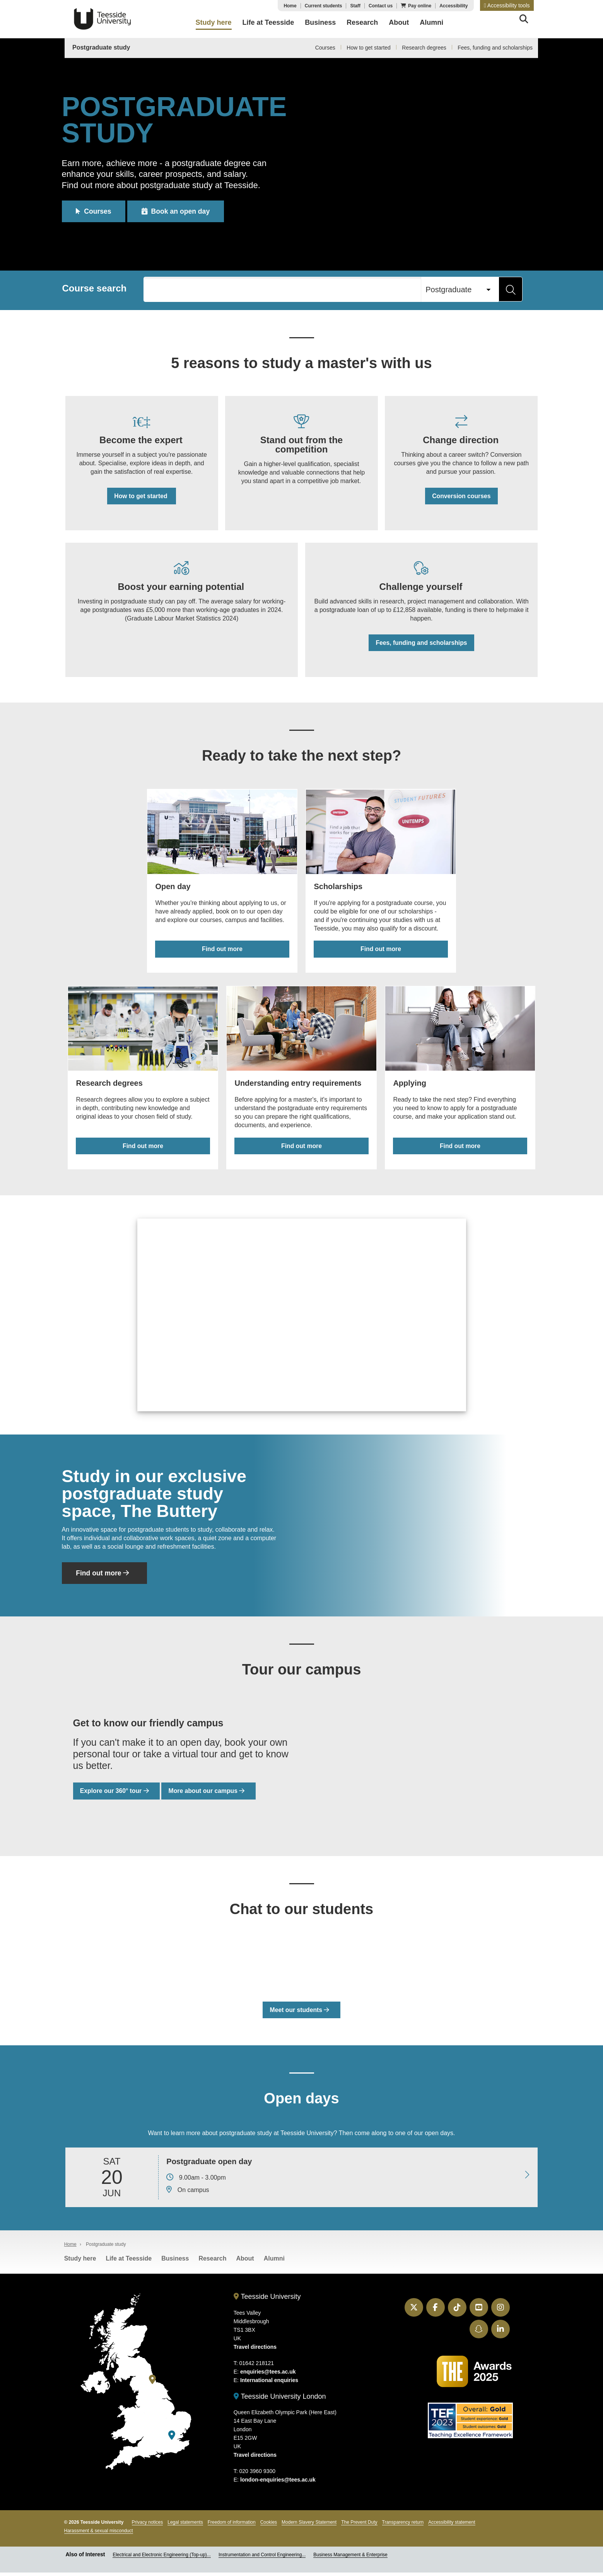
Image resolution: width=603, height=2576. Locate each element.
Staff (355, 6)
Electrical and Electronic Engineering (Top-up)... (161, 2558)
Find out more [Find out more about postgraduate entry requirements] (301, 1149)
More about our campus (208, 1795)
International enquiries (269, 2384)
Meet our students (299, 2013)
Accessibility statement (451, 2525)
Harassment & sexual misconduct (98, 2534)
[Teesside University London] (171, 2439)
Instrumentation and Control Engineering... (262, 2558)
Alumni (274, 2262)
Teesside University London (280, 2400)
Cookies (268, 2525)
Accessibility (453, 6)
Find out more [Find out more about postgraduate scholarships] (381, 953)
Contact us (381, 6)
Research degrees (424, 48)
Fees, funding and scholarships (495, 48)
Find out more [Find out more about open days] (222, 953)
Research (212, 2262)
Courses (325, 48)
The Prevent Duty (359, 2525)
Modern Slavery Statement (309, 2525)
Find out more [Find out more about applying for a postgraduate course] (461, 1149)
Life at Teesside (129, 2262)
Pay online (419, 6)
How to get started (369, 48)
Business (175, 2262)
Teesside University (102, 19)
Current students (323, 6)
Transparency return (403, 2525)
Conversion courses (461, 497)
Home (290, 6)
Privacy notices (147, 2525)
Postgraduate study (101, 47)
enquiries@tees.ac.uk (268, 2375)
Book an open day (178, 211)
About (245, 2262)
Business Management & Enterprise (350, 2558)
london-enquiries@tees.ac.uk (278, 2483)
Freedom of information (232, 2525)
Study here (80, 2262)
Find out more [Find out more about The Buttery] (104, 1577)
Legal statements (185, 2525)
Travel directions (255, 2350)
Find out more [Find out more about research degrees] (142, 1149)
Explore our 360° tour (117, 1795)
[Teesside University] (152, 2383)
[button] (506, 5)
